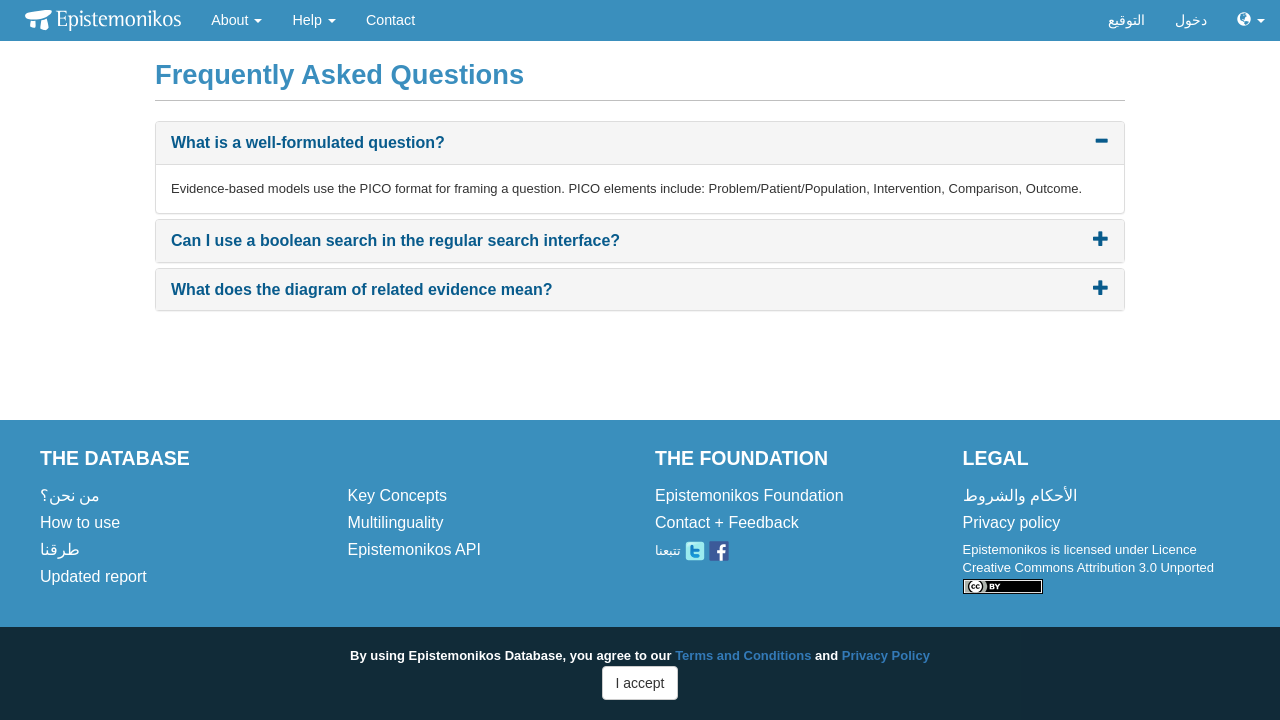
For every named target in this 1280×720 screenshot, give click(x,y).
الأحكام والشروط (1020, 495)
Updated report (93, 576)
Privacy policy (1012, 522)
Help (313, 20)
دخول (1191, 20)
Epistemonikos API (414, 549)
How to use (80, 522)
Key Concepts (398, 495)
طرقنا (60, 549)
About (236, 20)
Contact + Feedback (727, 522)
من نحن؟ (70, 495)
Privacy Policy (886, 655)
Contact (390, 20)
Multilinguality (396, 522)
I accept (639, 683)
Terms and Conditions (743, 655)
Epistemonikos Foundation (749, 495)
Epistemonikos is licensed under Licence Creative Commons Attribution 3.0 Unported (1088, 567)
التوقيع (1126, 20)
